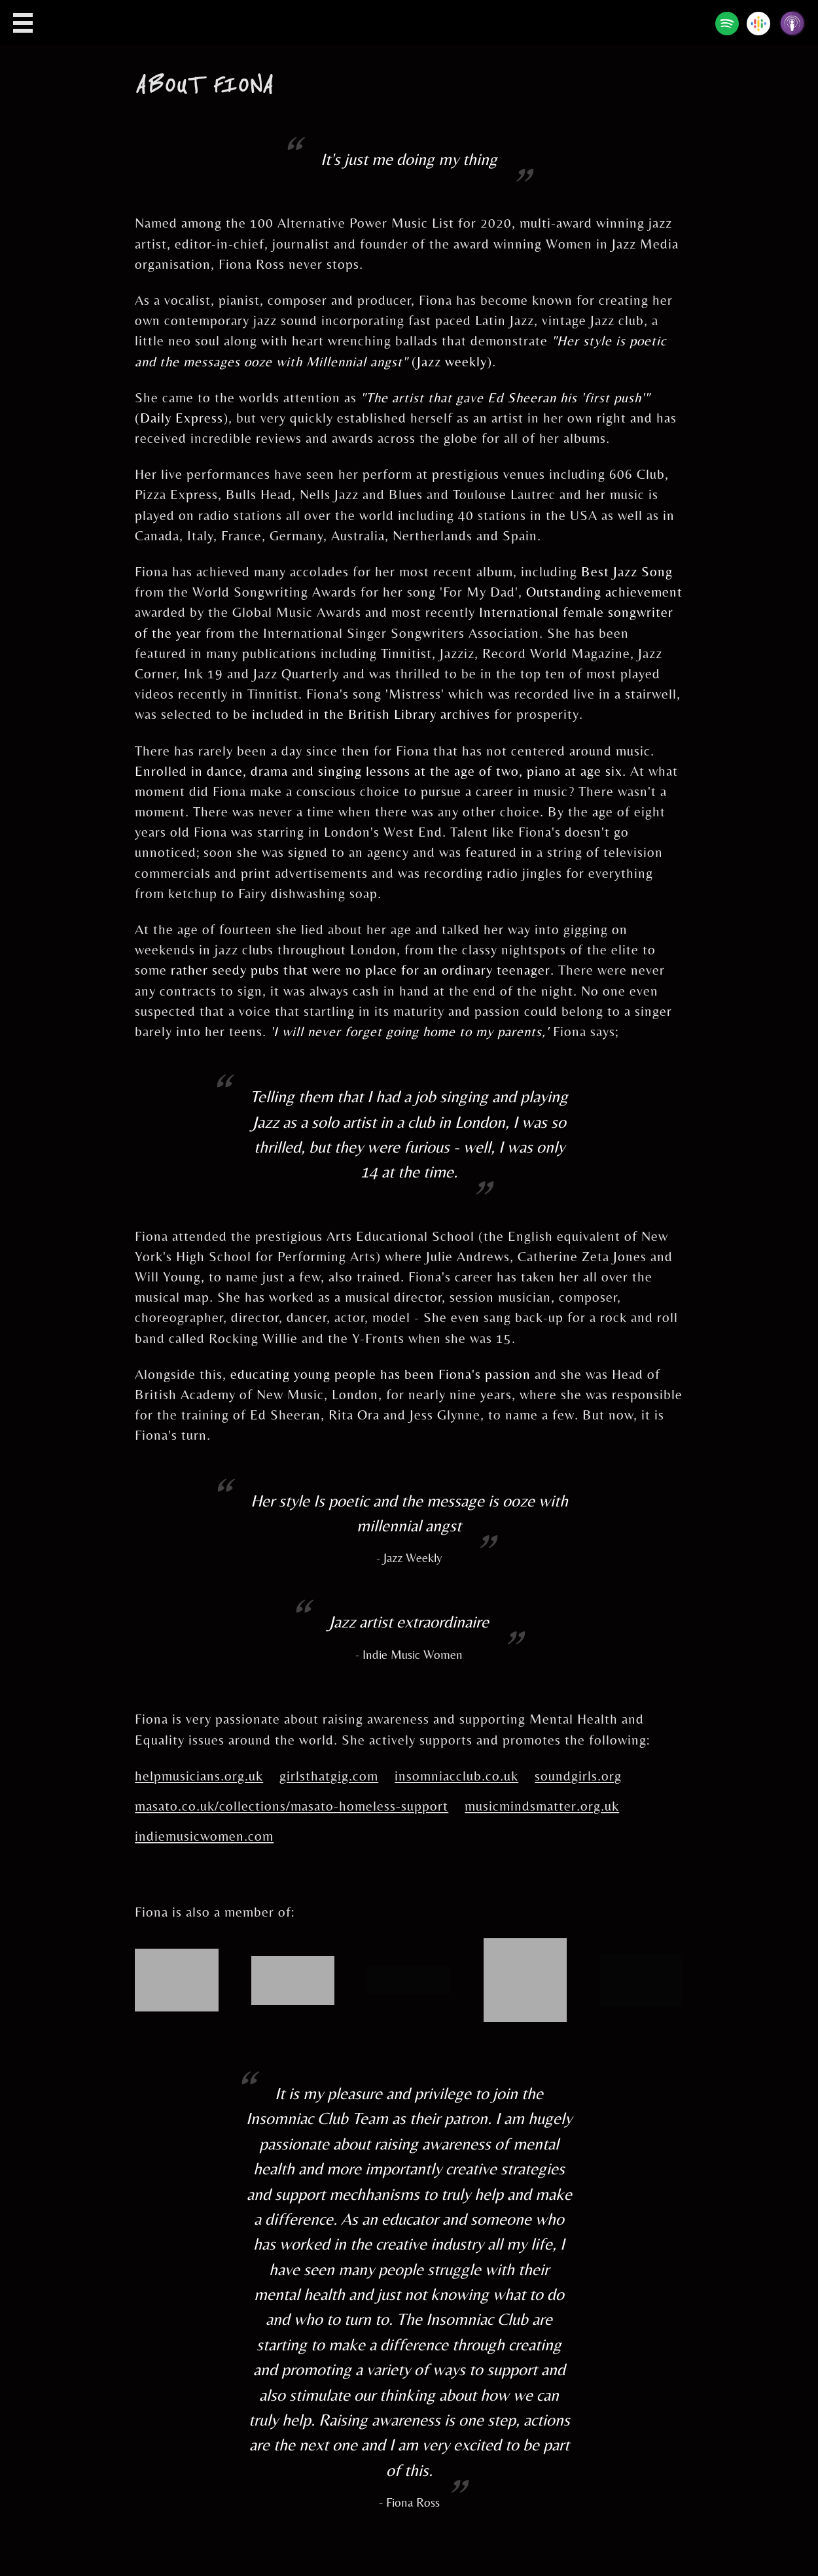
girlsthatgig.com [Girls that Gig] (328, 1776)
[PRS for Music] (177, 1958)
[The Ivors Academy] (409, 1976)
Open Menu (23, 23)
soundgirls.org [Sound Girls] (578, 1776)
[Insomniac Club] (641, 1964)
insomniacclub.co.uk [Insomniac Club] (456, 1776)
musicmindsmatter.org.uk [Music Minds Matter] (542, 1806)
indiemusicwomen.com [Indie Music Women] (204, 1836)
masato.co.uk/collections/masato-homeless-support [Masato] (291, 1806)
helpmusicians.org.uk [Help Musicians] (199, 1776)
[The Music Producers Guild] (293, 1966)
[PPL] (525, 1948)
